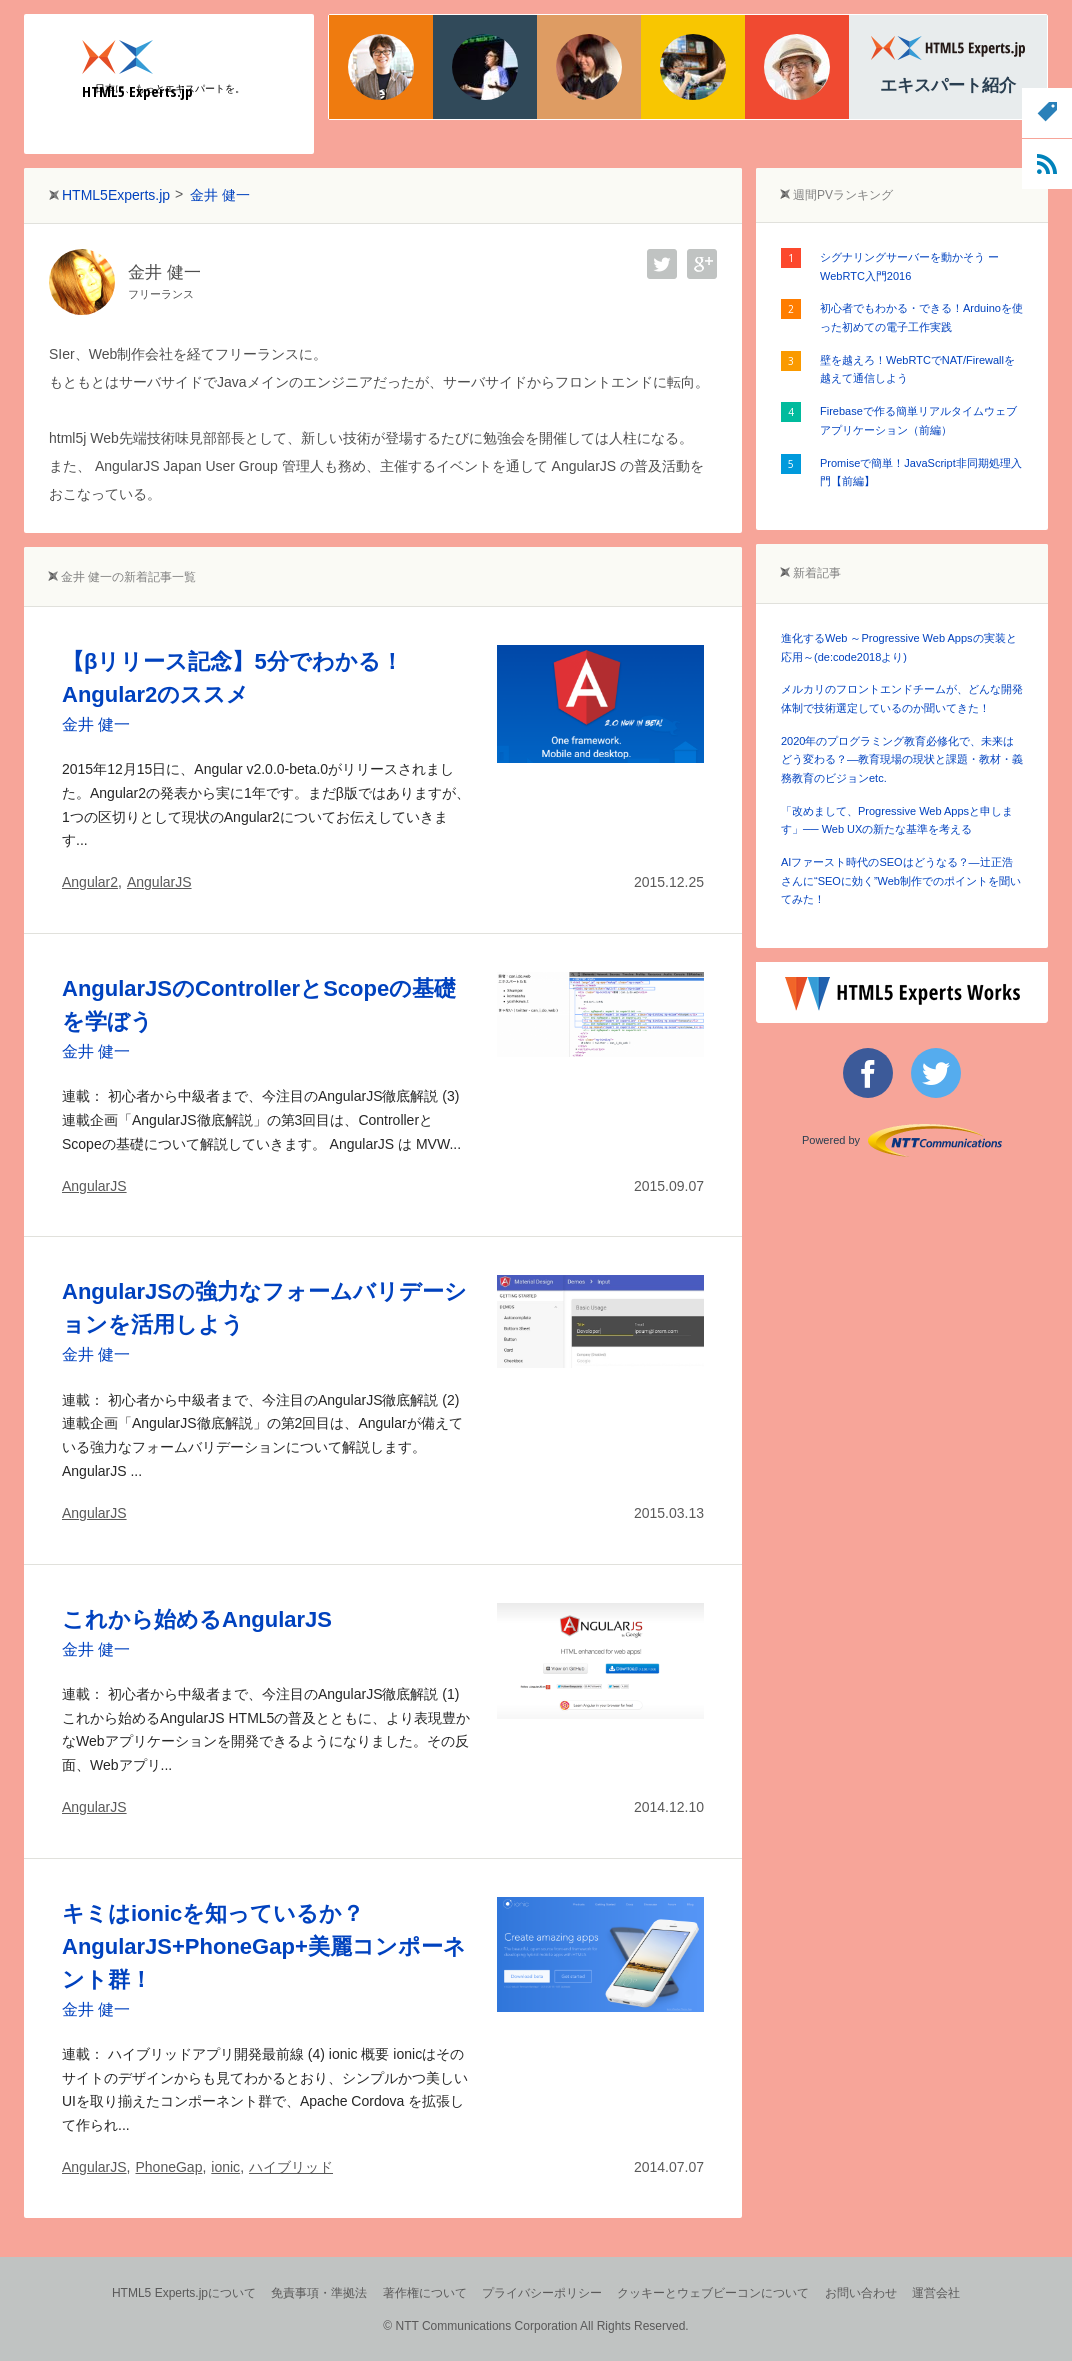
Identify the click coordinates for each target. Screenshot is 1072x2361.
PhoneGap (168, 2167)
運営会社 (936, 2293)
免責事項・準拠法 (319, 2293)
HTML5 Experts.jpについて (184, 2293)
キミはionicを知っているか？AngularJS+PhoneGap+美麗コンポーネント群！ (264, 1946)
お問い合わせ (861, 2293)
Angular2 (90, 882)
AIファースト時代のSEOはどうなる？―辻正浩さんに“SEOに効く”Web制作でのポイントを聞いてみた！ (901, 880)
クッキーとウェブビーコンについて (713, 2293)
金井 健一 (96, 724)
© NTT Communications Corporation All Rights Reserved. (535, 2326)
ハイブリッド (291, 2167)
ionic (225, 2167)
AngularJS (159, 882)
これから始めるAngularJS (197, 1619)
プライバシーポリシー (542, 2293)
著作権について (425, 2293)
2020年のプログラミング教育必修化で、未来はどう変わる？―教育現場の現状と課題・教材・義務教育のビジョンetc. (902, 759)
